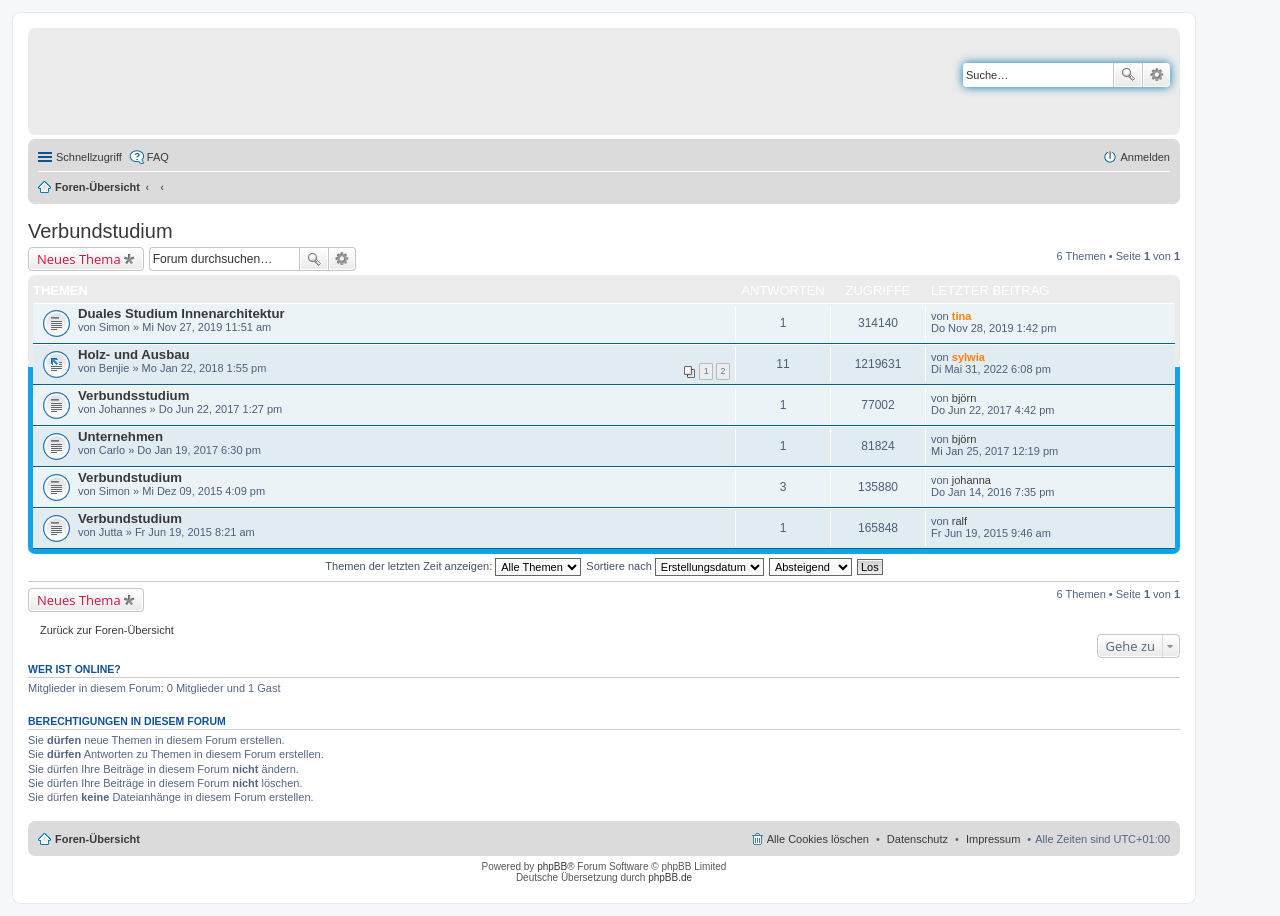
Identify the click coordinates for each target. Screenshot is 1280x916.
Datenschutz (917, 839)
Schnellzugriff (89, 157)
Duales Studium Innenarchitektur (181, 313)
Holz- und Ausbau (134, 354)
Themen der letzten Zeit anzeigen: (453, 566)
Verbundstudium (100, 231)
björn (964, 398)
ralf (959, 521)
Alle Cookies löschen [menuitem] (818, 839)
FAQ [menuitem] (158, 157)
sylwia (968, 357)
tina (962, 316)
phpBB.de (670, 877)
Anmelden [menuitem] (1145, 157)
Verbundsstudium (133, 395)
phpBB (552, 866)
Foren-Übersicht (97, 187)
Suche (1128, 75)
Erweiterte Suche (1156, 75)
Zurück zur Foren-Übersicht (107, 630)
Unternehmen (120, 436)
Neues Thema (79, 259)
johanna (971, 480)
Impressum (993, 839)
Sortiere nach (674, 566)
